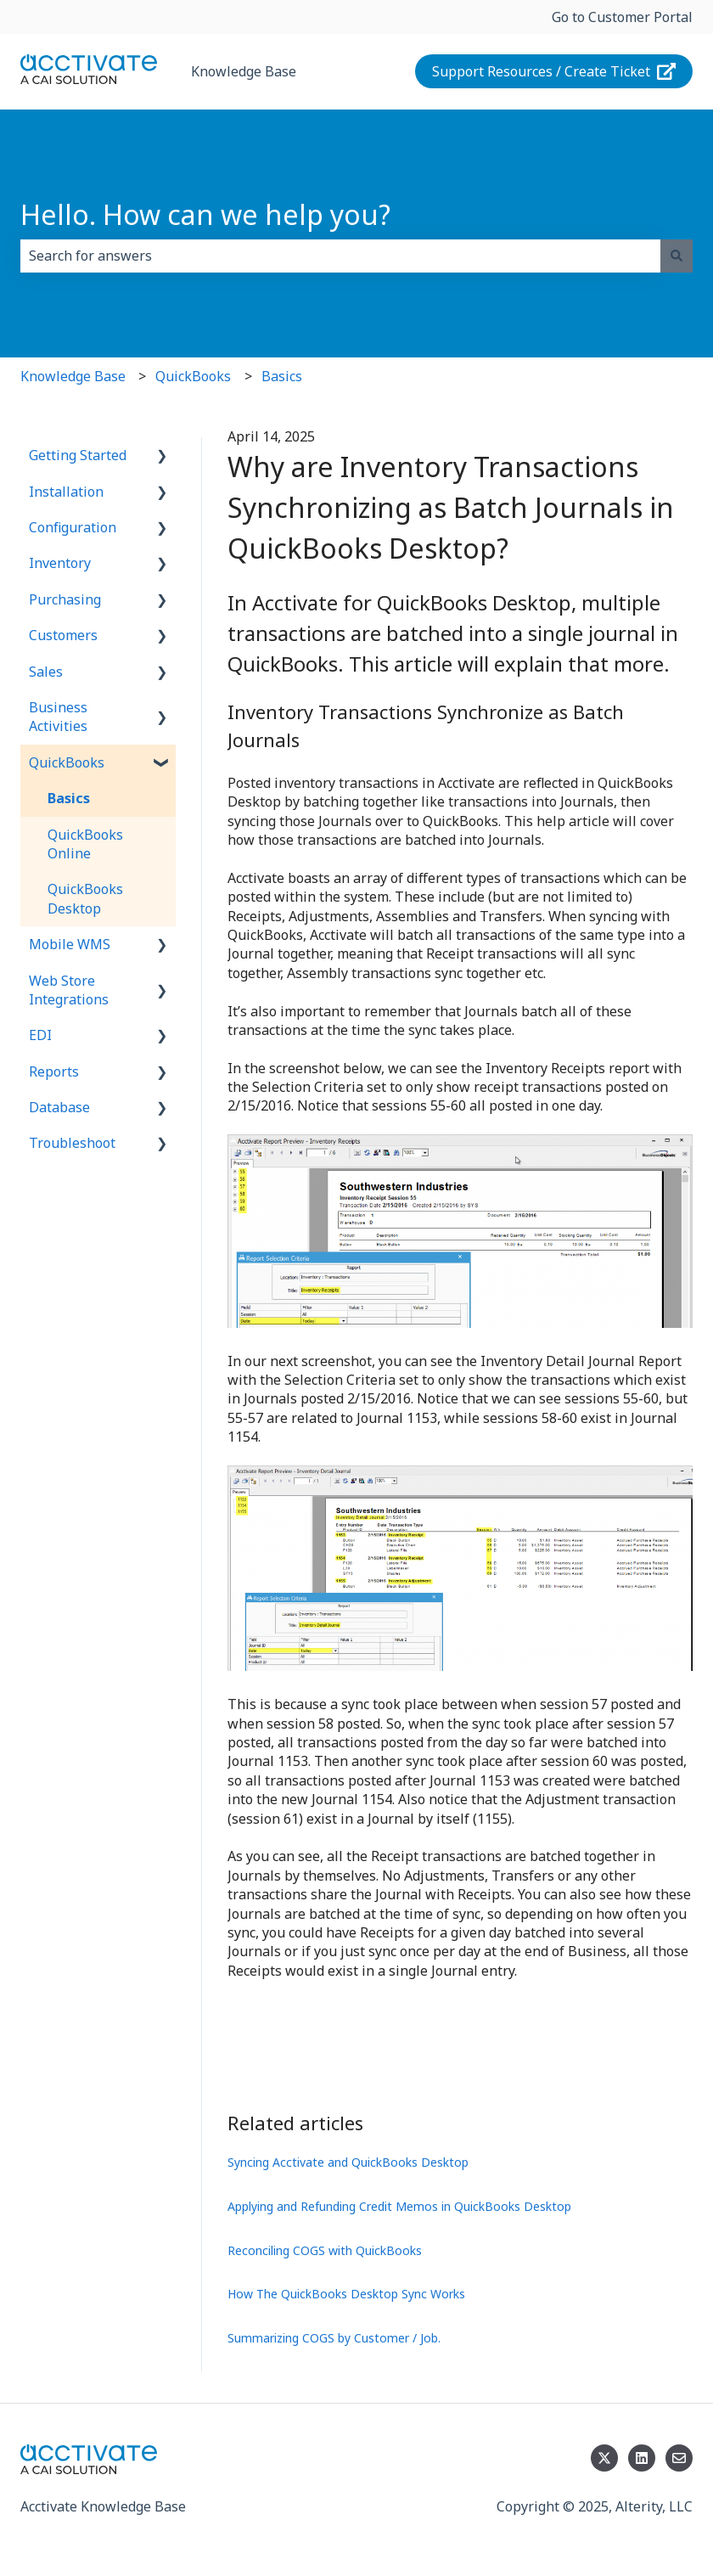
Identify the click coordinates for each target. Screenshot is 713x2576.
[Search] (676, 255)
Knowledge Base (243, 71)
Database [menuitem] (59, 1107)
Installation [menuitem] (66, 491)
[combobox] (340, 255)
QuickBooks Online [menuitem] (85, 844)
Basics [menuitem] (69, 798)
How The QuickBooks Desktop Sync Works (346, 2294)
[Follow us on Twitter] (604, 2458)
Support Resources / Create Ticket (554, 71)
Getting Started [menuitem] (77, 455)
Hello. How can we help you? (205, 214)
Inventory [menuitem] (60, 563)
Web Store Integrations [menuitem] (69, 990)
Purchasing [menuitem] (65, 599)
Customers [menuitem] (63, 635)
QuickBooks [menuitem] (66, 762)
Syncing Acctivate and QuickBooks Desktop (348, 2162)
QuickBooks (193, 376)
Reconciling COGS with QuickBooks (324, 2250)
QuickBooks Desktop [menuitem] (85, 898)
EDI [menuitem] (40, 1035)
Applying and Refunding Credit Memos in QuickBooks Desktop (399, 2206)
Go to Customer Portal (622, 17)
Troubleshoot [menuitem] (72, 1142)
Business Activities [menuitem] (58, 716)
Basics (281, 376)
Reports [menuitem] (54, 1071)
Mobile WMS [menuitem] (69, 944)
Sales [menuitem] (46, 671)
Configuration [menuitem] (72, 527)
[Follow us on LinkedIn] (641, 2458)
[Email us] (679, 2458)
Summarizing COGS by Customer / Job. (334, 2338)
